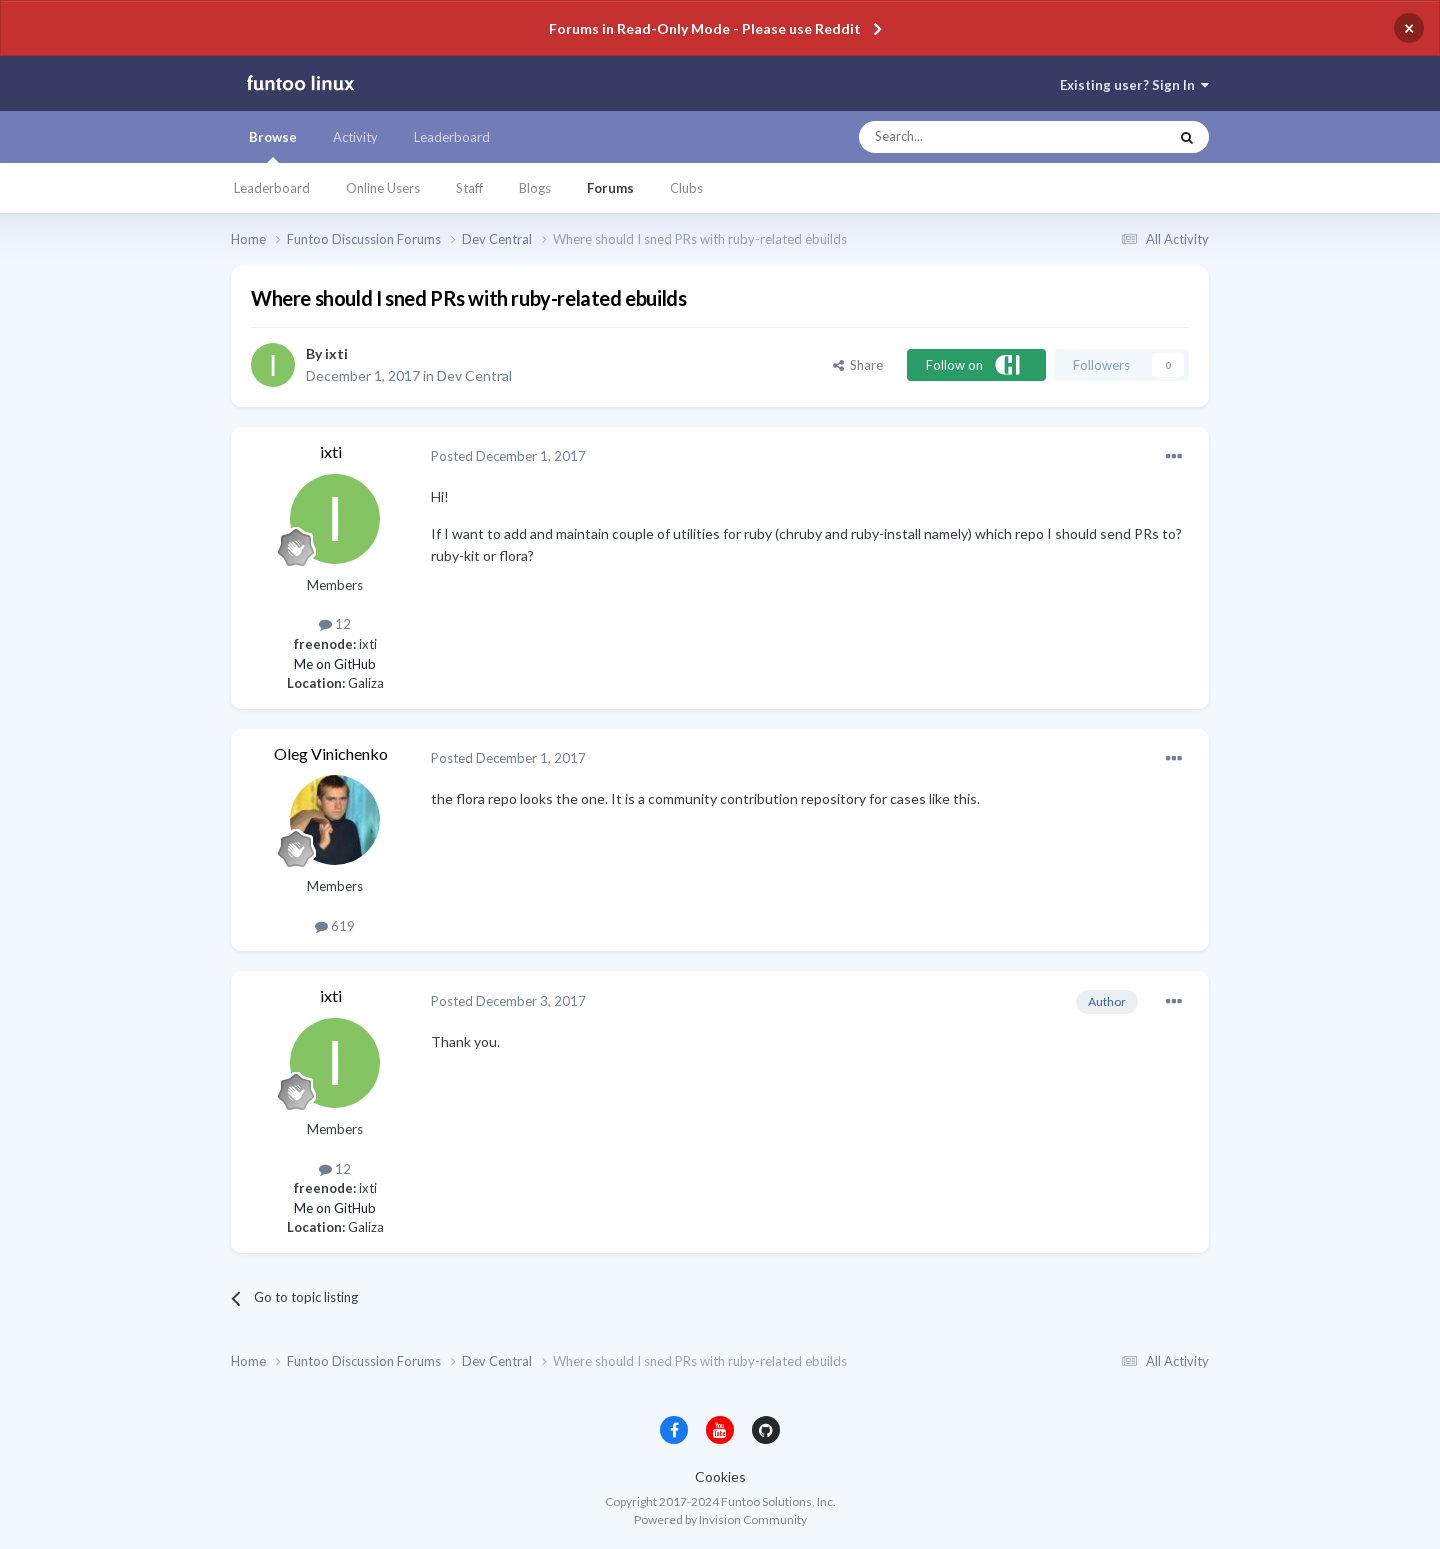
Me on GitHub (335, 664)
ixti (336, 353)
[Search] (973, 137)
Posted (508, 456)
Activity (355, 137)
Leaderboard (272, 188)
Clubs (686, 188)
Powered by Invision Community (720, 1519)
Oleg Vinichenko (331, 753)
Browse (273, 146)
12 (335, 624)
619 (335, 926)
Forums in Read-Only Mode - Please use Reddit (705, 28)
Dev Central (474, 375)
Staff (469, 188)
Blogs (535, 188)
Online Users (383, 188)
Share (858, 365)
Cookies (720, 1476)
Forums (610, 188)
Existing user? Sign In (1134, 85)
